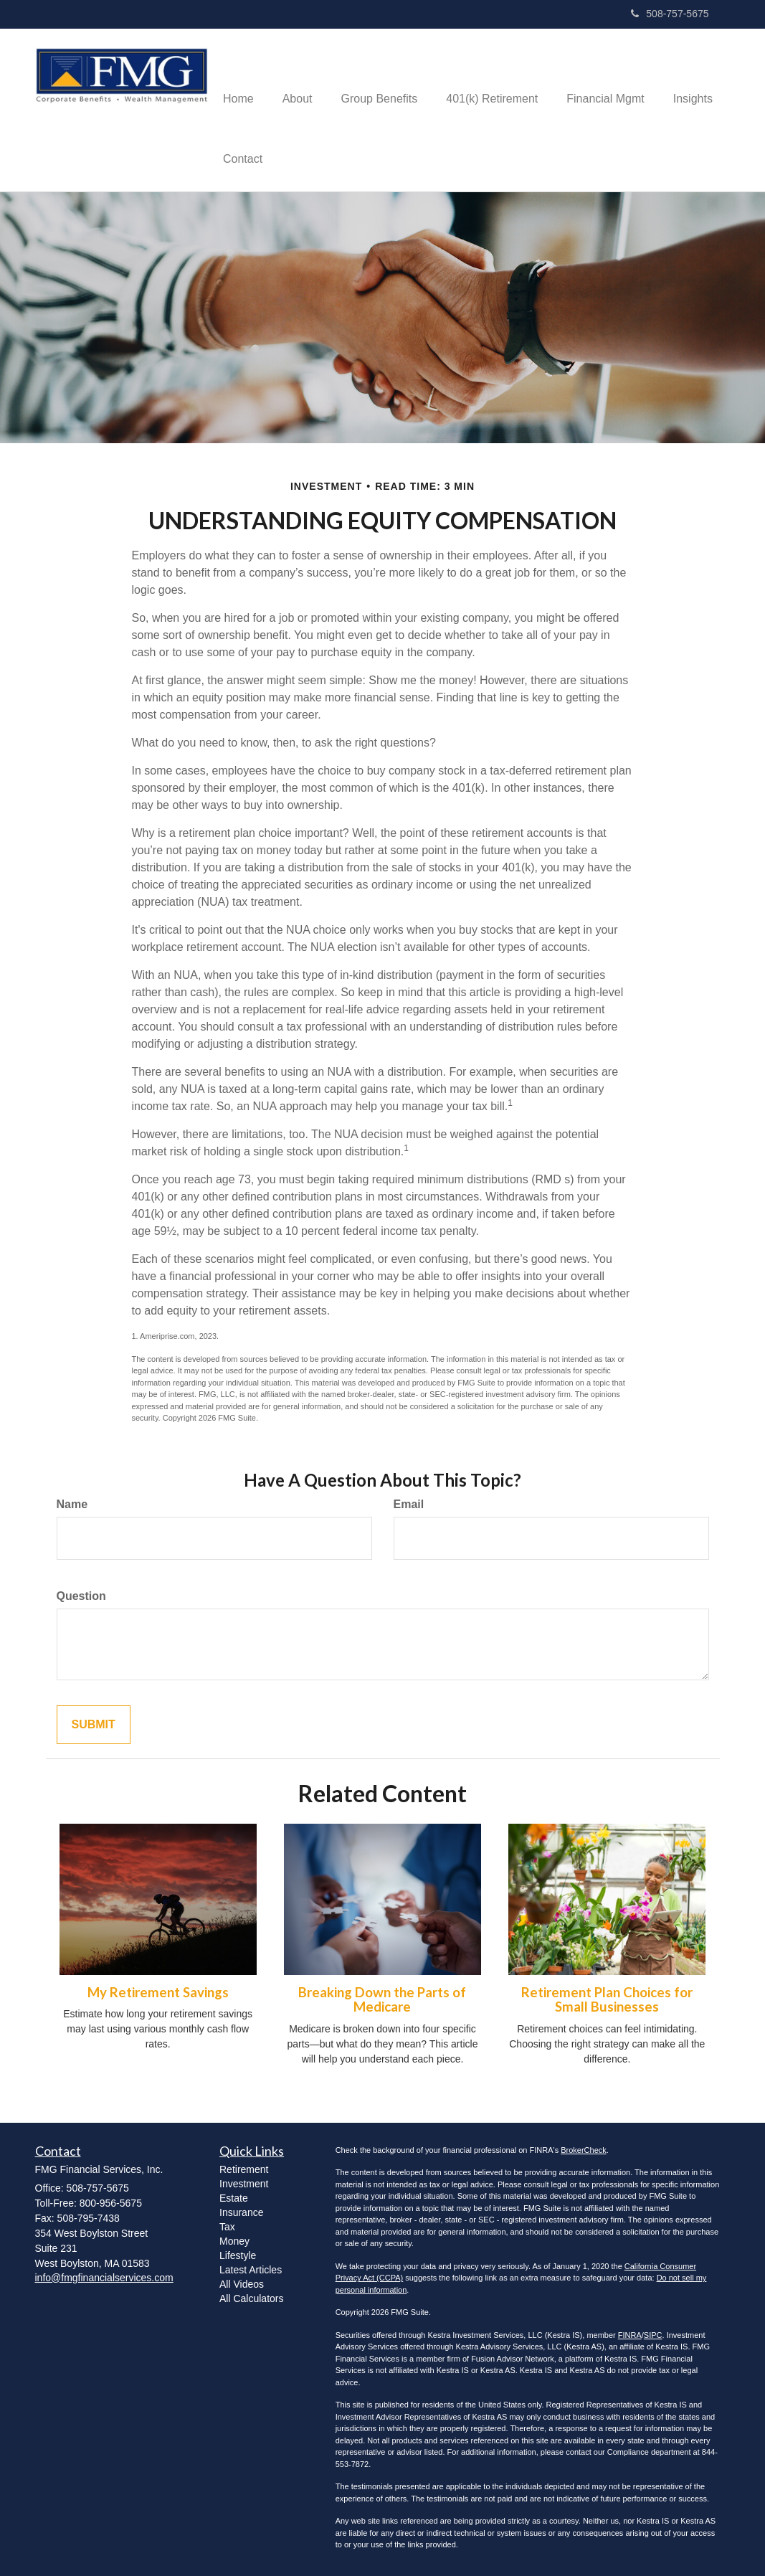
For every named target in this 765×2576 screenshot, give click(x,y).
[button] (297, 79)
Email (409, 1504)
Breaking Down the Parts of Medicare (382, 1999)
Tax (227, 2226)
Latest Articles (250, 2270)
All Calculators (251, 2298)
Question (81, 1596)
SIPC (653, 2335)
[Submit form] (93, 1725)
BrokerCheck (584, 2150)
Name (72, 1504)
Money (234, 2241)
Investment (243, 2183)
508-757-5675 (669, 13)
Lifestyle (237, 2255)
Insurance (241, 2212)
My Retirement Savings (158, 1992)
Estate (233, 2198)
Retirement (243, 2169)
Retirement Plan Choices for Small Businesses (607, 1999)
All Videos (241, 2284)
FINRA (630, 2335)
